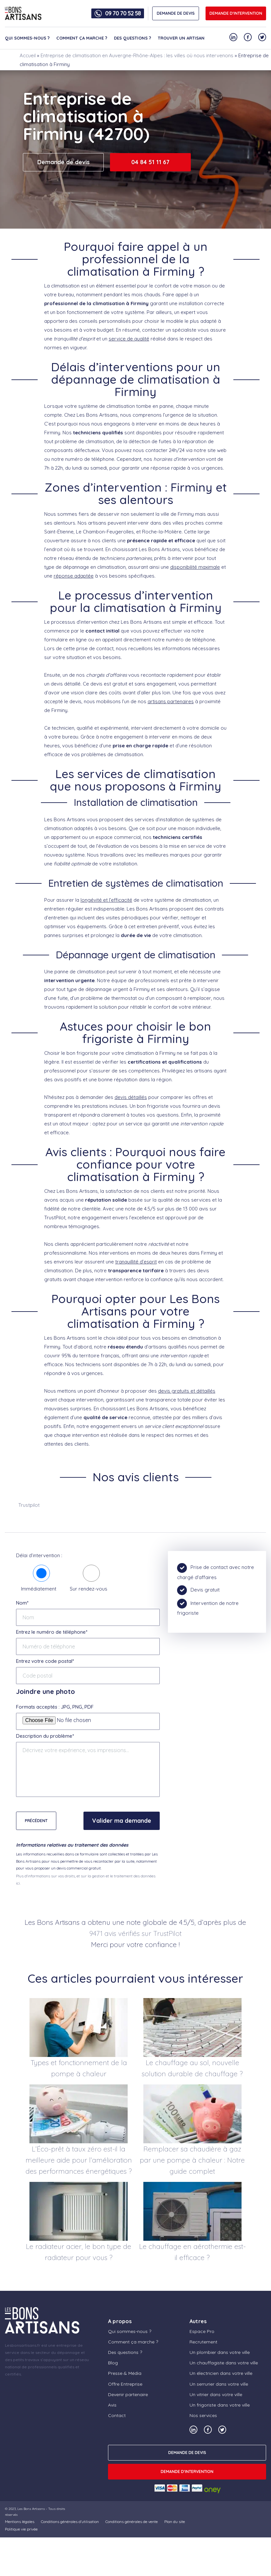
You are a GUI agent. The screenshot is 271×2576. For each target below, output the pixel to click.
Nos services (203, 2415)
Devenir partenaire (128, 2394)
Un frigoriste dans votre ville (220, 2405)
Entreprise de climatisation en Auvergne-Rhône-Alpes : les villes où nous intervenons (137, 55)
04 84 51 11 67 (150, 162)
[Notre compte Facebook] (248, 37)
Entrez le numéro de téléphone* (51, 1632)
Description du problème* (45, 1736)
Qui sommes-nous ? (27, 38)
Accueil (28, 55)
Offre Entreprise (125, 2384)
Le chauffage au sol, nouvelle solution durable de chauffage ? (192, 2068)
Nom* (22, 1603)
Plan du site (174, 2521)
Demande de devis (63, 162)
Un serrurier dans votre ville (219, 2384)
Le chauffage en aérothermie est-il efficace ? (192, 2252)
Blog (113, 2363)
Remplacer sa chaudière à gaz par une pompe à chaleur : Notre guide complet (192, 2160)
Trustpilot (29, 1505)
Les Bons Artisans (31, 2509)
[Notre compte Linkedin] (233, 37)
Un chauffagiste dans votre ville (224, 2363)
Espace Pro (202, 2331)
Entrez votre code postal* (45, 1661)
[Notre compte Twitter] (262, 37)
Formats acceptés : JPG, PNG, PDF (55, 1707)
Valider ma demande (121, 1820)
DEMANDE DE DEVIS (176, 13)
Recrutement (203, 2342)
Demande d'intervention (235, 13)
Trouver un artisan (181, 38)
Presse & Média (124, 2373)
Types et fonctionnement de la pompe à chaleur (78, 2068)
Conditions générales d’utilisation (70, 2521)
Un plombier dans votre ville (220, 2352)
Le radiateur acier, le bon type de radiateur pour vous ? (78, 2252)
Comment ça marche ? (81, 38)
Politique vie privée (21, 2529)
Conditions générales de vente (131, 2521)
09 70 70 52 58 (123, 13)
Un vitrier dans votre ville (216, 2394)
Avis (112, 2405)
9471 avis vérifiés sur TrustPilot (135, 1933)
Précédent (36, 1820)
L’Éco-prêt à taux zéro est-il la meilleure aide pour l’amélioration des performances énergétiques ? (79, 2160)
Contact (117, 2415)
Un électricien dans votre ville (221, 2373)
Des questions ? (132, 38)
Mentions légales (19, 2521)
